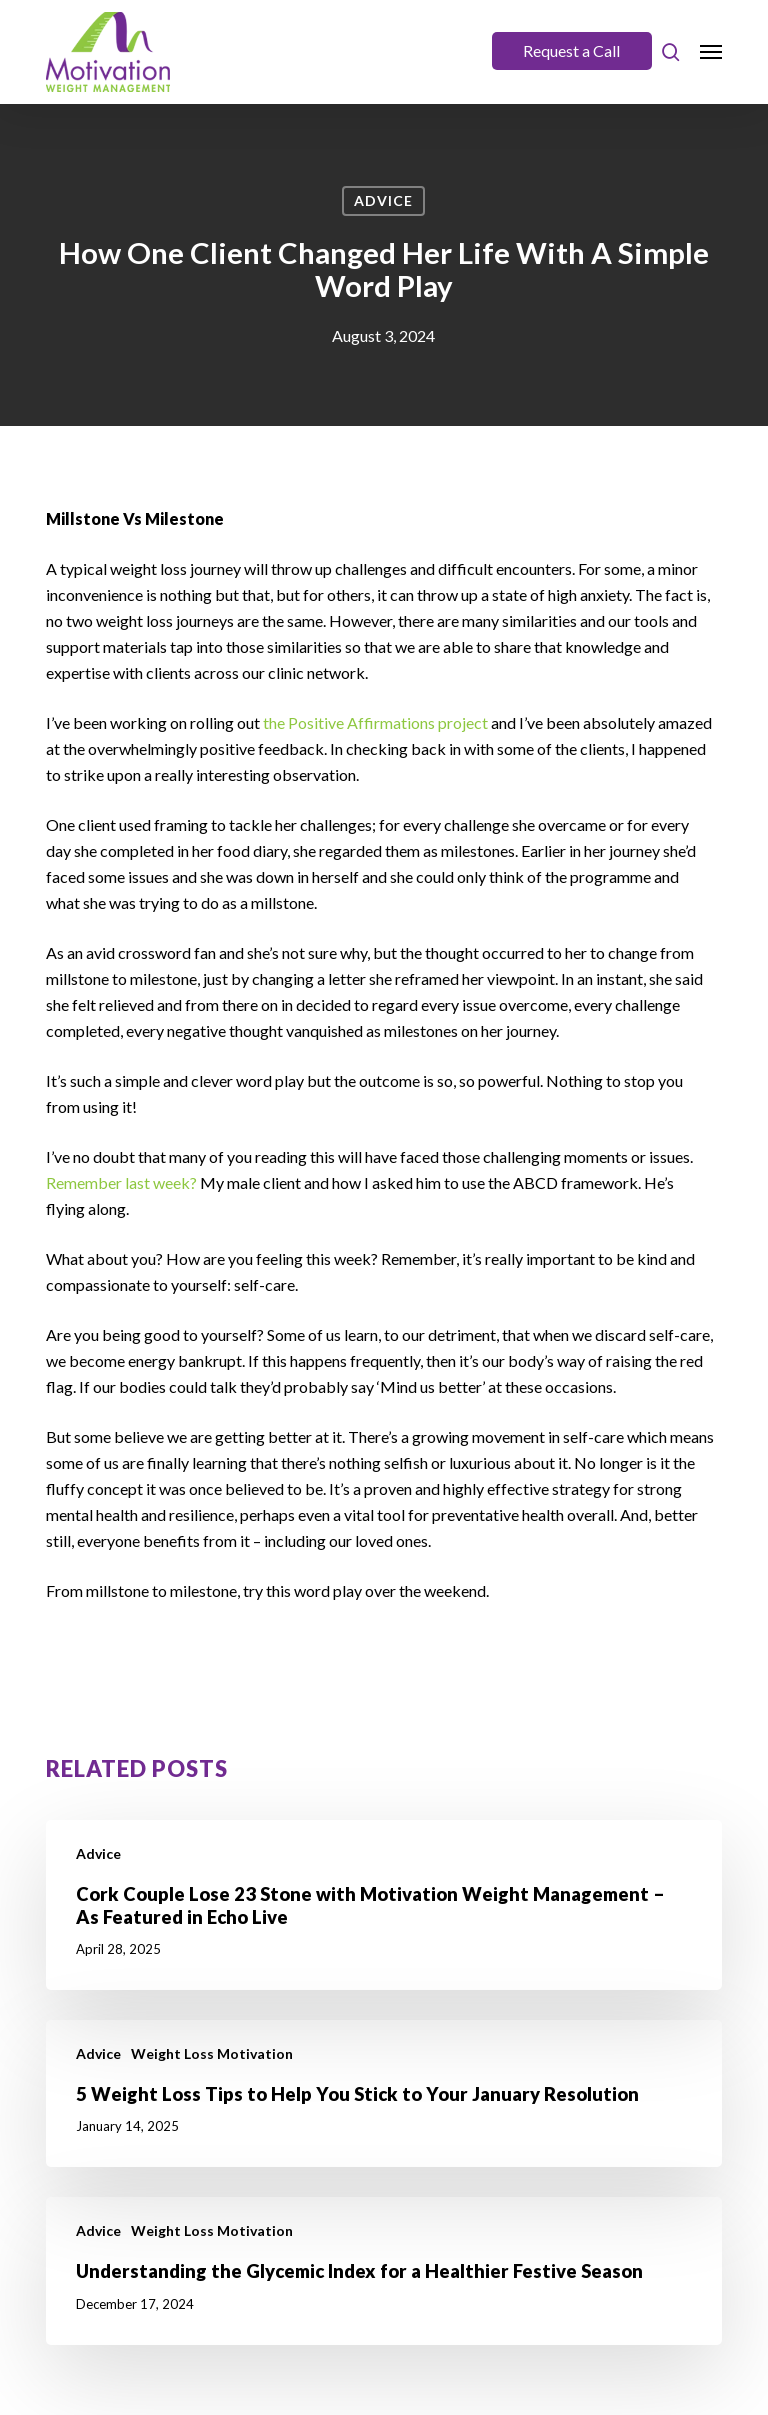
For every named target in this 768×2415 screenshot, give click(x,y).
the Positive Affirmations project (375, 722)
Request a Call (571, 50)
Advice (383, 200)
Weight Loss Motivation (212, 2053)
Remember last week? (121, 1182)
